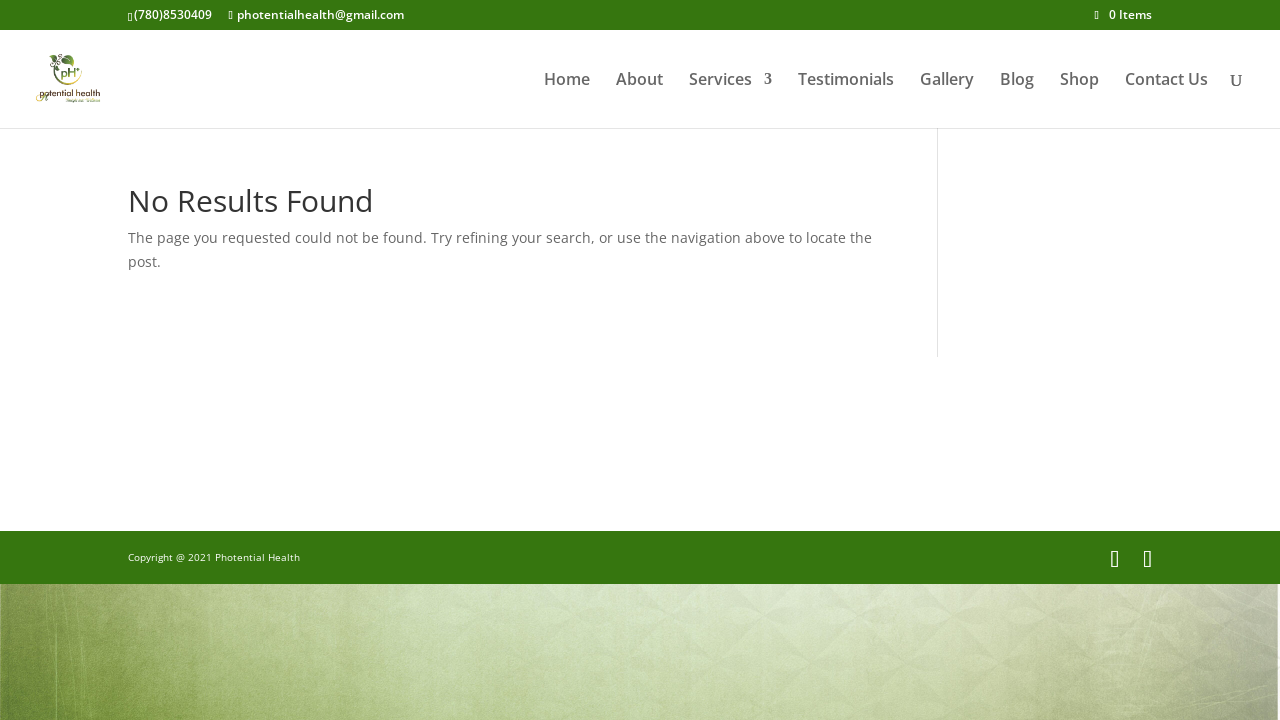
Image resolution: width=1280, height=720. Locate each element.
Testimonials (846, 81)
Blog (1017, 81)
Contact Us (1166, 81)
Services (720, 81)
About (639, 81)
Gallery (947, 81)
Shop (1079, 81)
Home (567, 81)
